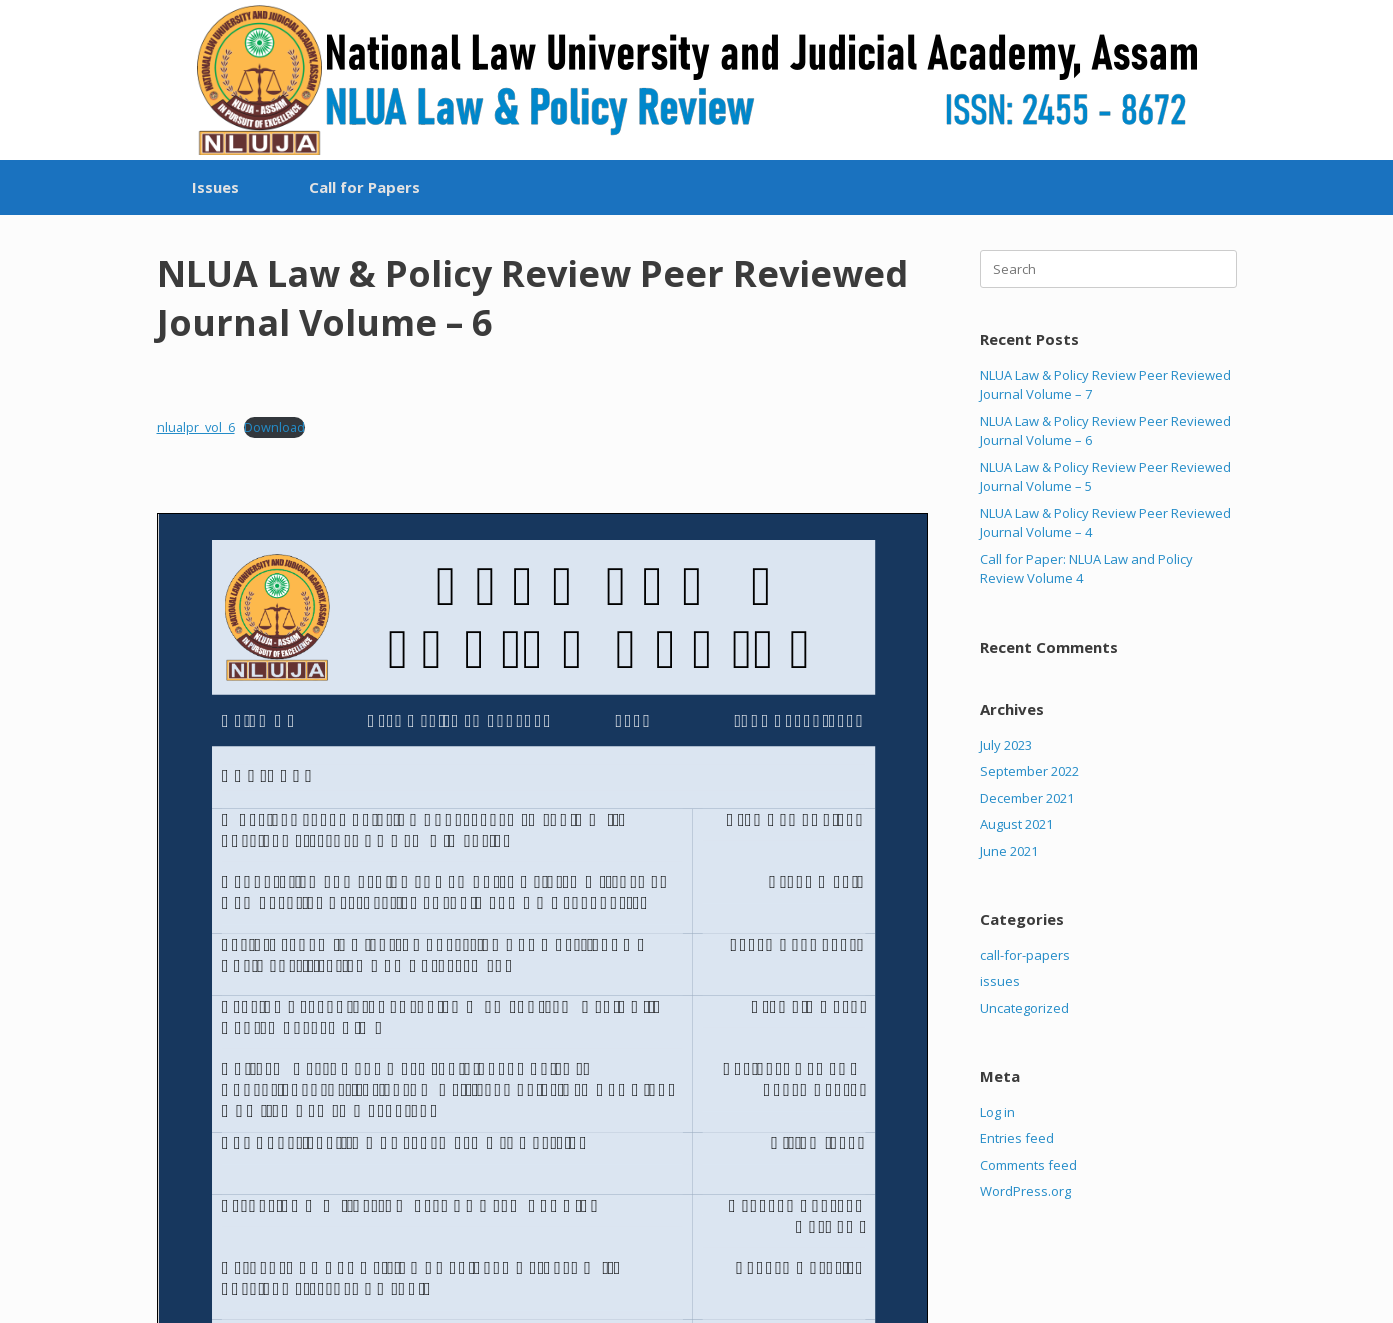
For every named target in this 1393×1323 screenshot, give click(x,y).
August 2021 (1016, 824)
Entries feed (1017, 1138)
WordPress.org (1025, 1191)
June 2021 (1009, 851)
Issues (215, 187)
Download (274, 427)
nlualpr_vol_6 (196, 427)
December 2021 (1027, 798)
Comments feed (1028, 1165)
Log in (997, 1112)
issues (1000, 981)
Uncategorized (1024, 1008)
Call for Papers (364, 187)
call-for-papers (1025, 955)
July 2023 (1006, 745)
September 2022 (1029, 771)
